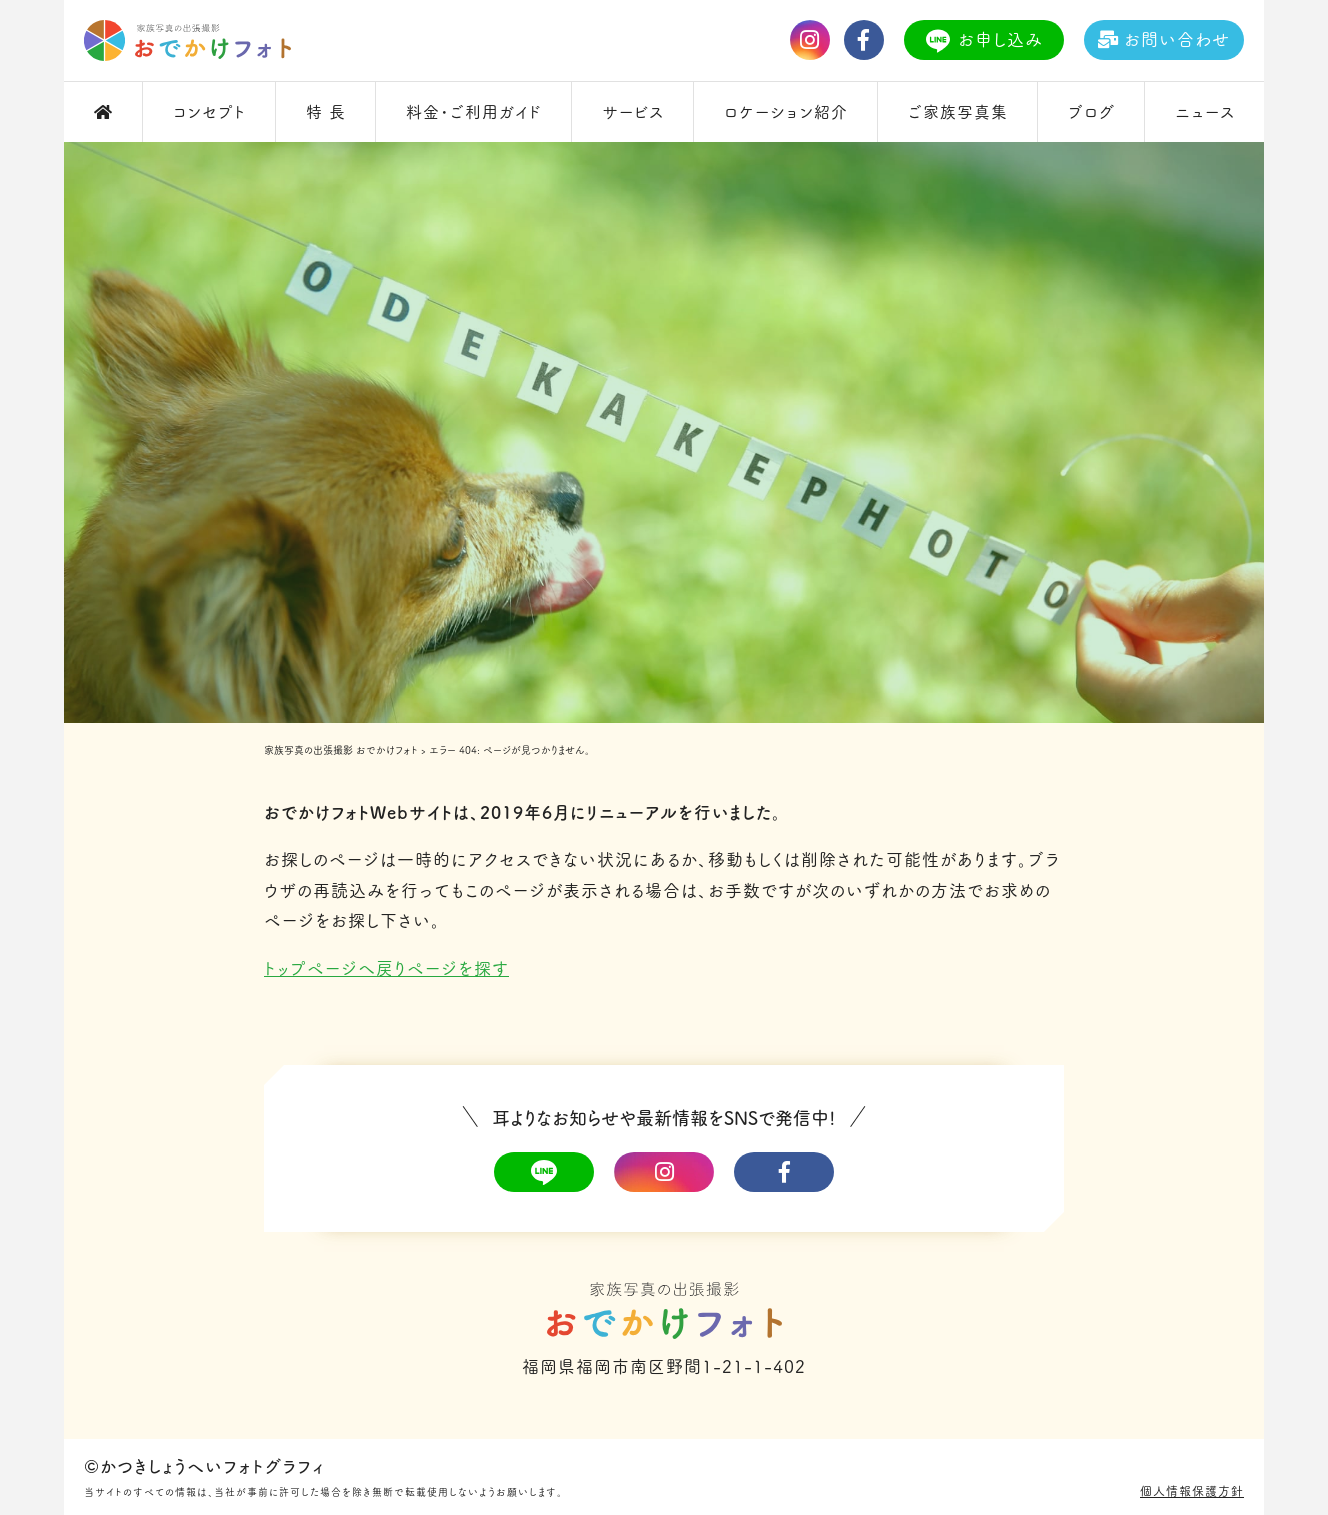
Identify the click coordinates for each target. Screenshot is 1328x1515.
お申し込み (984, 41)
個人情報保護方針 (1192, 1491)
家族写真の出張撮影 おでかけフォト (341, 750)
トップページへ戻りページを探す (386, 968)
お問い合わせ (1164, 39)
